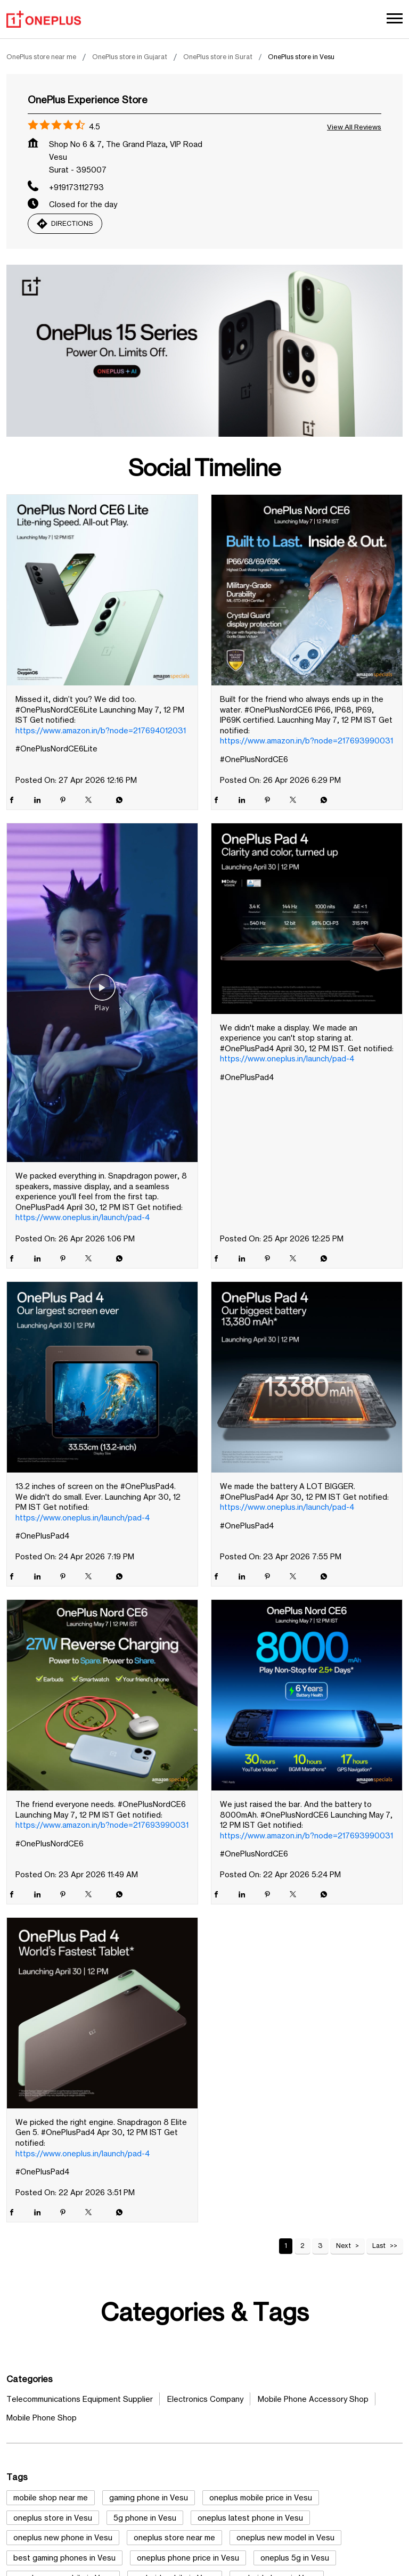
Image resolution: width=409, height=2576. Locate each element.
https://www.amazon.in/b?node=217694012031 (100, 730)
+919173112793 (76, 187)
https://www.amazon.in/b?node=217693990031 (306, 740)
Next (343, 2245)
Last (379, 2245)
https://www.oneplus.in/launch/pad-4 (82, 1217)
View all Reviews (354, 127)
